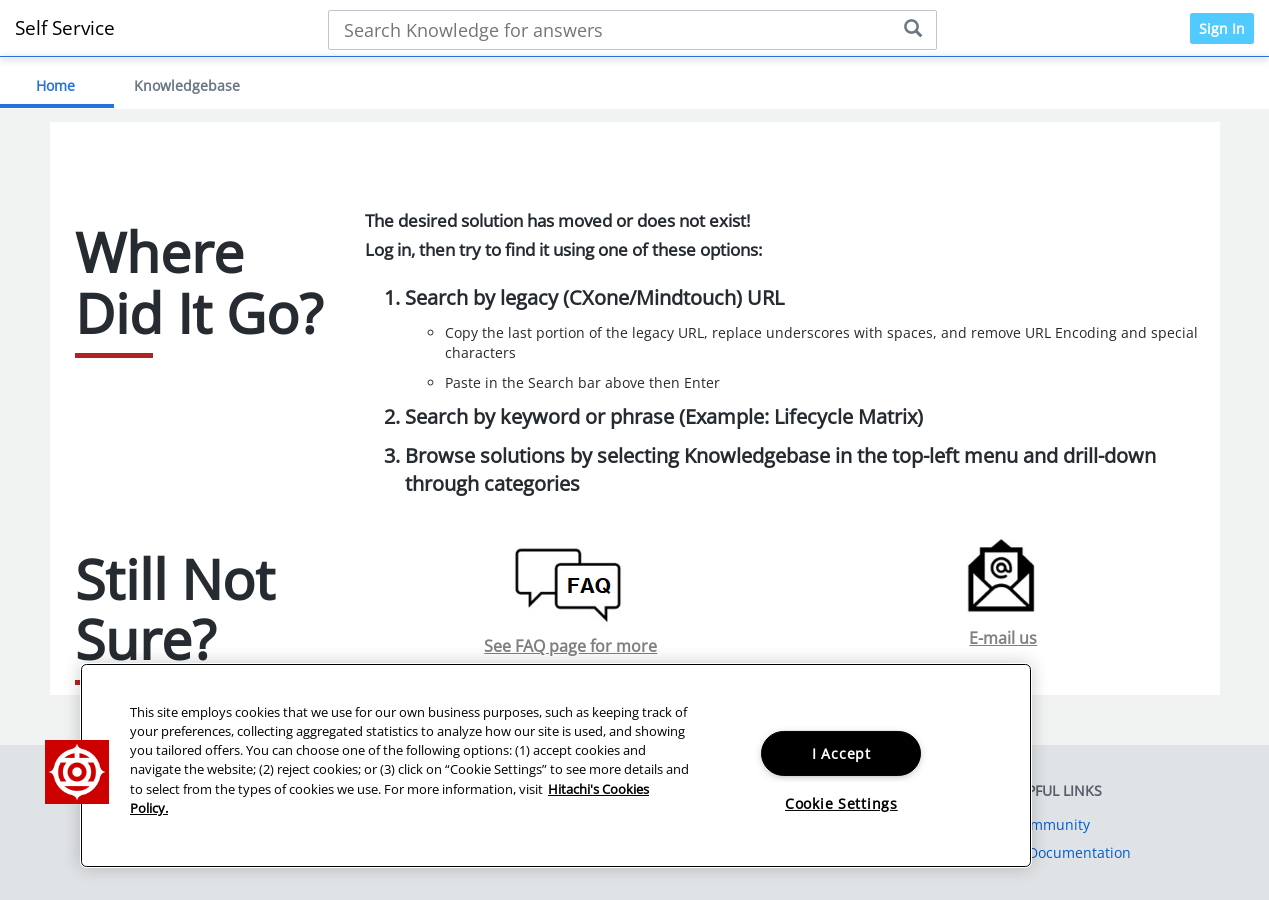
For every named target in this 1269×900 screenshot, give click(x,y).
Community (1051, 824)
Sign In (1222, 28)
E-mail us (1003, 638)
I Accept (841, 753)
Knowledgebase (187, 85)
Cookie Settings (841, 803)
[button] (77, 772)
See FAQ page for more (570, 646)
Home (55, 85)
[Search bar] (632, 30)
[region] (556, 765)
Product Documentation (1051, 852)
